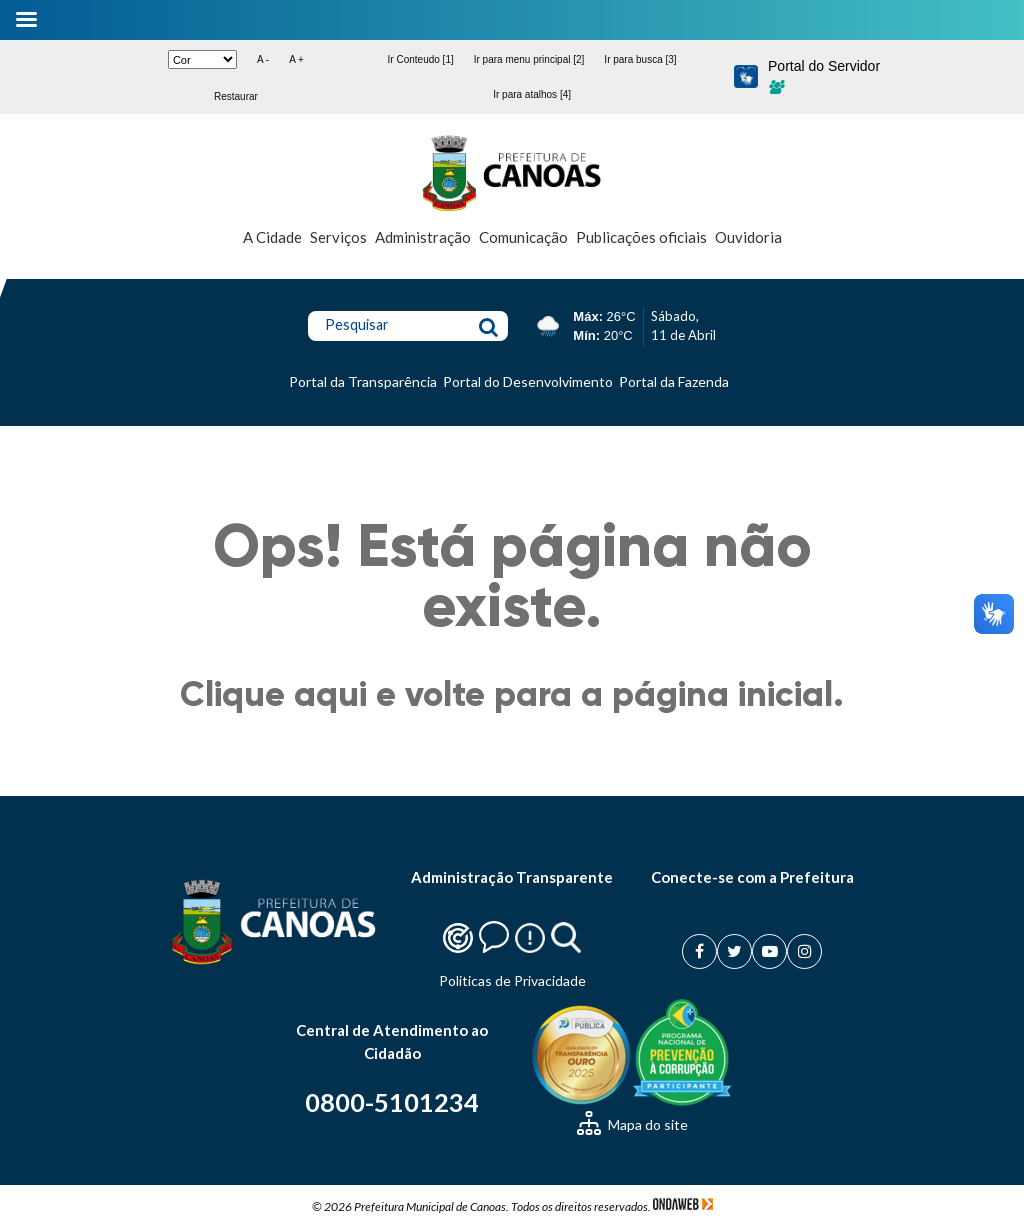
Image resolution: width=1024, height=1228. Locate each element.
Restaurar (236, 96)
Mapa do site (632, 1124)
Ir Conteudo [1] (421, 59)
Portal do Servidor (824, 76)
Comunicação (523, 237)
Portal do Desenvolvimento (528, 381)
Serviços (338, 237)
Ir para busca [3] (640, 59)
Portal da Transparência (363, 381)
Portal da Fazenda (674, 381)
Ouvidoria (748, 237)
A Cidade (272, 237)
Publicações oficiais (641, 237)
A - (263, 59)
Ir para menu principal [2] (529, 59)
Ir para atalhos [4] (532, 94)
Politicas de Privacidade (512, 980)
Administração (423, 237)
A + (296, 59)
